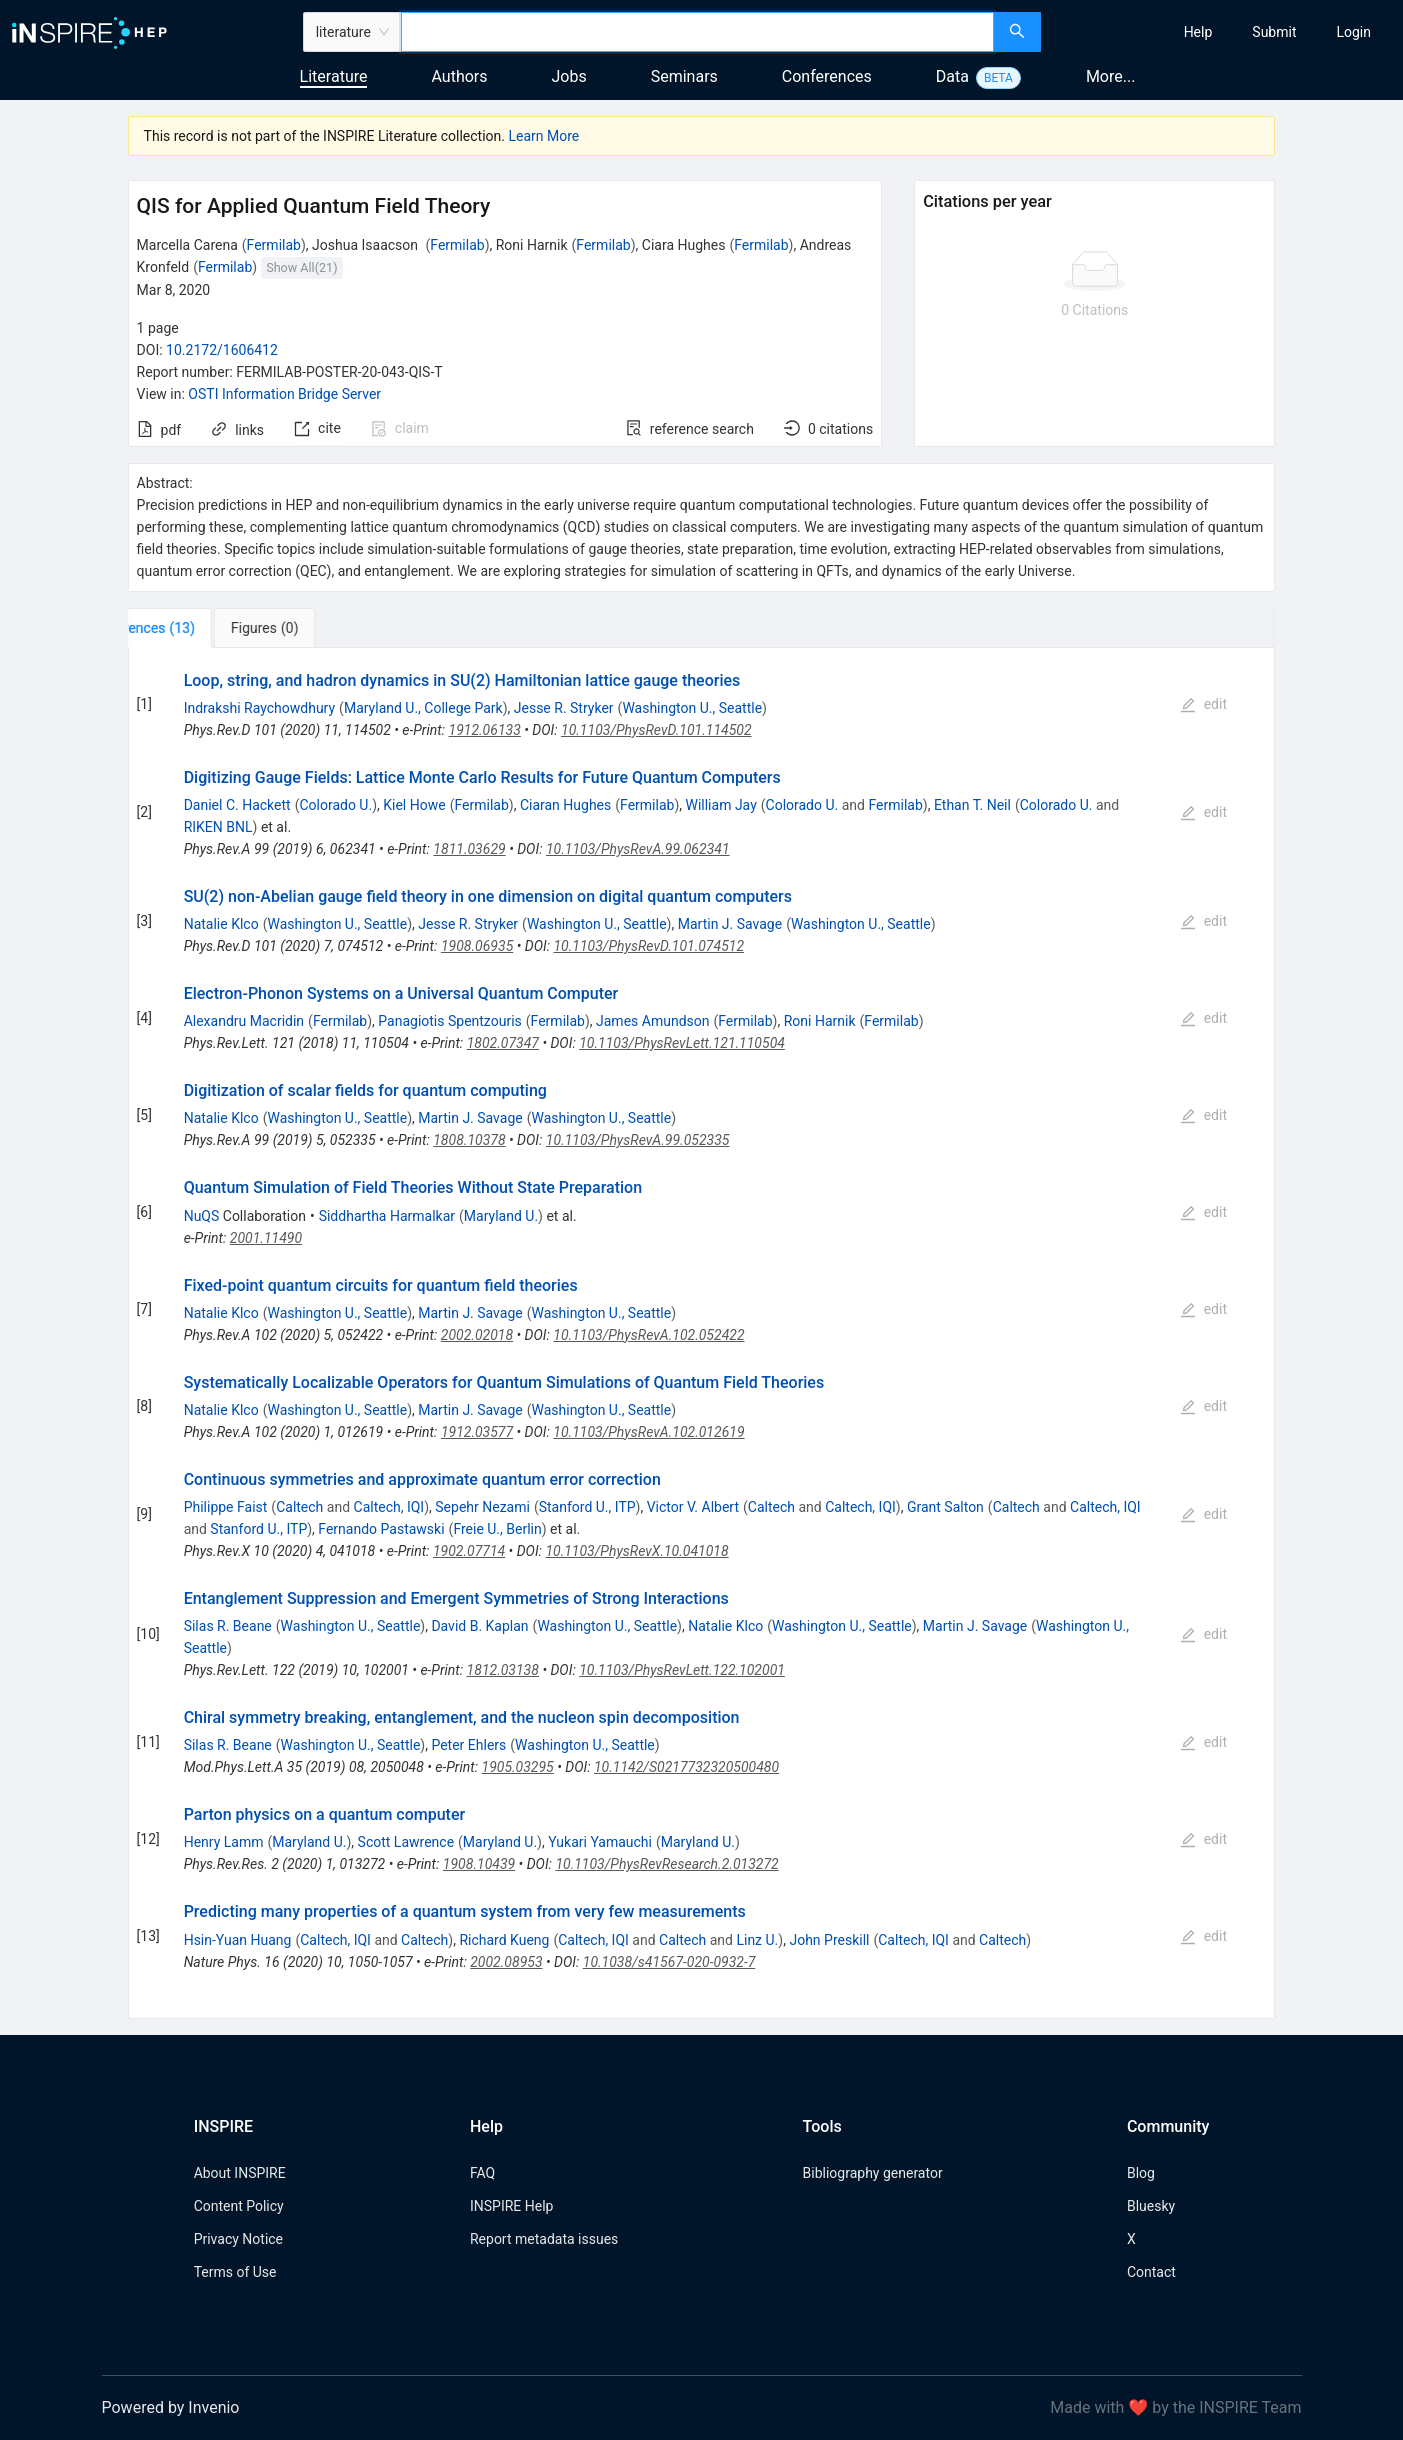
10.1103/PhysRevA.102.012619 (648, 1432)
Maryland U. (501, 1216)
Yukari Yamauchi (600, 1842)
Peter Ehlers (468, 1745)
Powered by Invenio (171, 2407)
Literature (334, 76)
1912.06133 (485, 730)
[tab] (194, 628)
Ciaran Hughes (565, 805)
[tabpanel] (702, 1333)
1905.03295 (518, 1767)
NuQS (202, 1216)
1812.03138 (503, 1670)
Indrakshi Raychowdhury (259, 708)
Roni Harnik (820, 1021)
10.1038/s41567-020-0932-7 (669, 1962)
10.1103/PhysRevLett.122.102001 (682, 1670)
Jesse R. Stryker (564, 708)
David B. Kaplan (479, 1626)
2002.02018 (477, 1335)
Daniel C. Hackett (237, 805)
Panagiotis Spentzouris (449, 1021)
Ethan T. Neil (972, 805)
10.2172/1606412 (222, 350)
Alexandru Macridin (244, 1021)
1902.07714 (469, 1551)
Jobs (569, 76)
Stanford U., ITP (587, 1507)
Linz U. (757, 1940)
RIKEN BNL (218, 827)
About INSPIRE (240, 2173)
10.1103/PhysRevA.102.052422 (648, 1335)
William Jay (720, 805)
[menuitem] (1198, 32)
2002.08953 (506, 1962)
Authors (459, 76)
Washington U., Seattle (692, 708)
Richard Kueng (504, 1940)
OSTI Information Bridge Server (284, 394)
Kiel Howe (414, 805)
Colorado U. (335, 805)
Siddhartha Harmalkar (387, 1216)
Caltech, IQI (389, 1507)
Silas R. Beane (228, 1626)
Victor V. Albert (693, 1507)
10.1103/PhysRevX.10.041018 (636, 1551)
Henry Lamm (224, 1842)
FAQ (482, 2173)
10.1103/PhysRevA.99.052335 (638, 1140)
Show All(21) (301, 267)
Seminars (684, 76)
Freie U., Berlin (497, 1529)
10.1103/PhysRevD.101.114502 (656, 730)
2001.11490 (266, 1238)
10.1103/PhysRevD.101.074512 (648, 946)
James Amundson (652, 1021)
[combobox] (697, 32)
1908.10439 (479, 1864)
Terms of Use (235, 2272)
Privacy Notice (238, 2239)
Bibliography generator (873, 2173)
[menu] (1224, 32)
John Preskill (829, 1940)
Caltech (299, 1507)
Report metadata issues (544, 2239)
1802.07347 (503, 1043)
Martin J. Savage (730, 924)
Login (1353, 32)
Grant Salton (945, 1507)
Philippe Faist (226, 1507)
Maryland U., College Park (423, 708)
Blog (1141, 2173)
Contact (1151, 2272)
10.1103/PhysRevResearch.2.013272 (666, 1864)
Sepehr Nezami (482, 1507)
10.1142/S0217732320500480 (686, 1767)
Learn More (543, 136)
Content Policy (239, 2206)
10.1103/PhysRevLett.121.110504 (682, 1043)
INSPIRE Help (511, 2206)
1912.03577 (477, 1432)
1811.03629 (469, 849)
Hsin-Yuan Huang (238, 1940)
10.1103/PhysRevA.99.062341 (638, 849)
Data (952, 76)
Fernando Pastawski (381, 1529)
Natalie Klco (221, 924)
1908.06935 (477, 946)
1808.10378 (469, 1140)
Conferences (827, 76)
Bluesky (1151, 2206)
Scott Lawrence (406, 1842)
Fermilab (274, 245)
